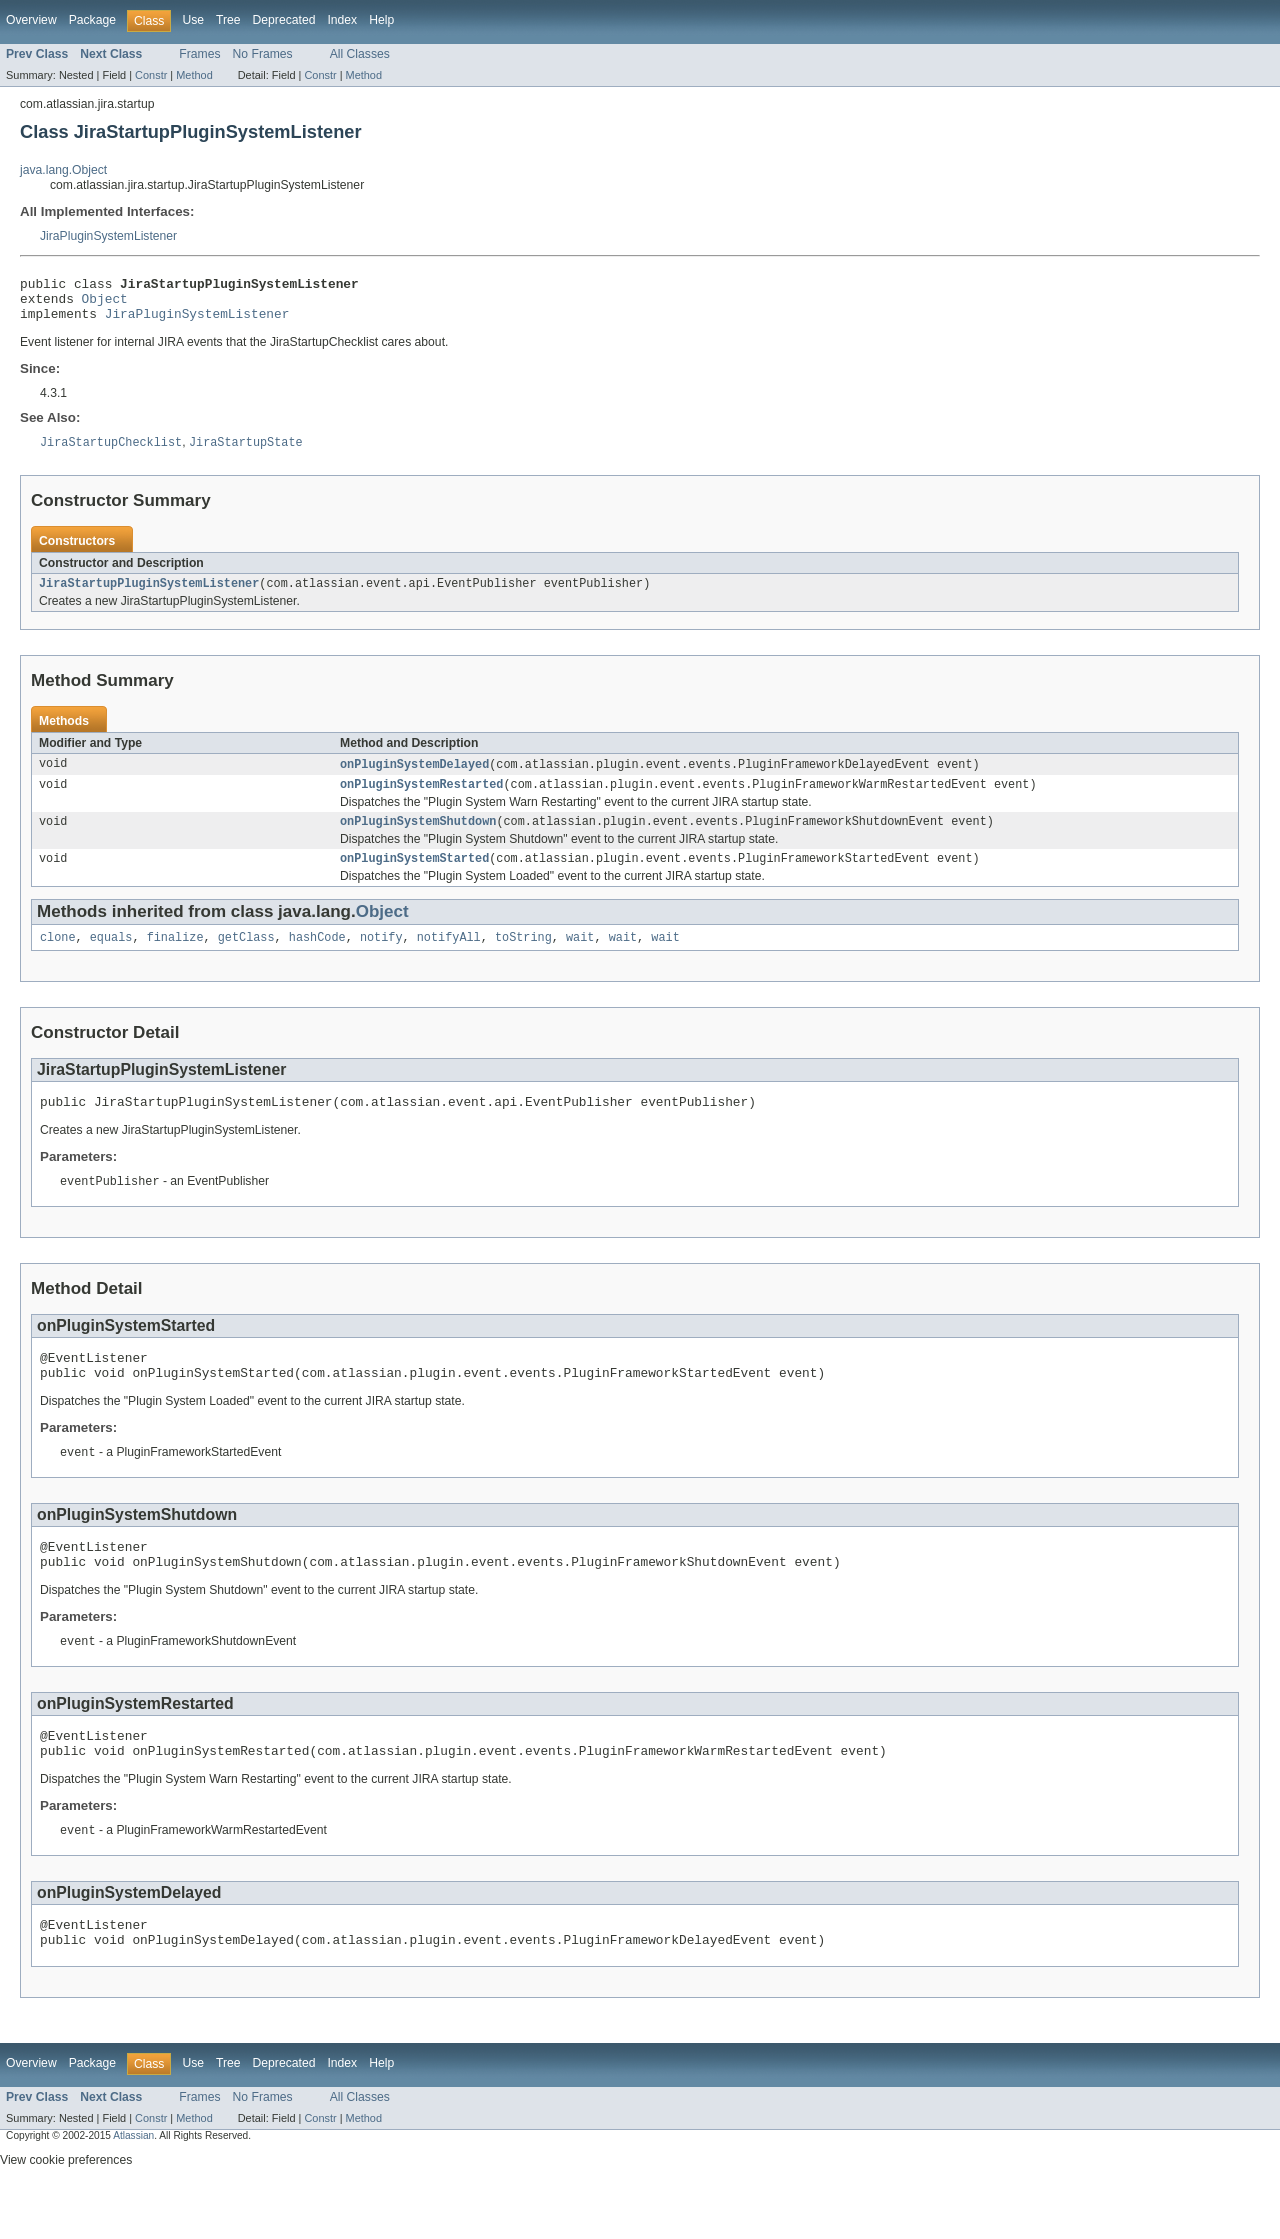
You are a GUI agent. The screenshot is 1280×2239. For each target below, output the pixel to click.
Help (381, 20)
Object (105, 304)
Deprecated (284, 20)
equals (111, 958)
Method (194, 75)
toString (523, 958)
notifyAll (449, 958)
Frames (199, 54)
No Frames (263, 54)
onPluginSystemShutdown (418, 838)
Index (342, 20)
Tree (228, 20)
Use (193, 20)
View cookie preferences (66, 2212)
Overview (31, 20)
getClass (246, 958)
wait (580, 958)
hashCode (317, 958)
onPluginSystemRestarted (421, 799)
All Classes (360, 54)
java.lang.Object (63, 170)
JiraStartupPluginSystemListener (149, 595)
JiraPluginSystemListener (108, 236)
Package (92, 20)
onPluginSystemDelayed (414, 777)
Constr (151, 75)
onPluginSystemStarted (414, 877)
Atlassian (133, 2187)
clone (58, 958)
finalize (175, 958)
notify (381, 958)
